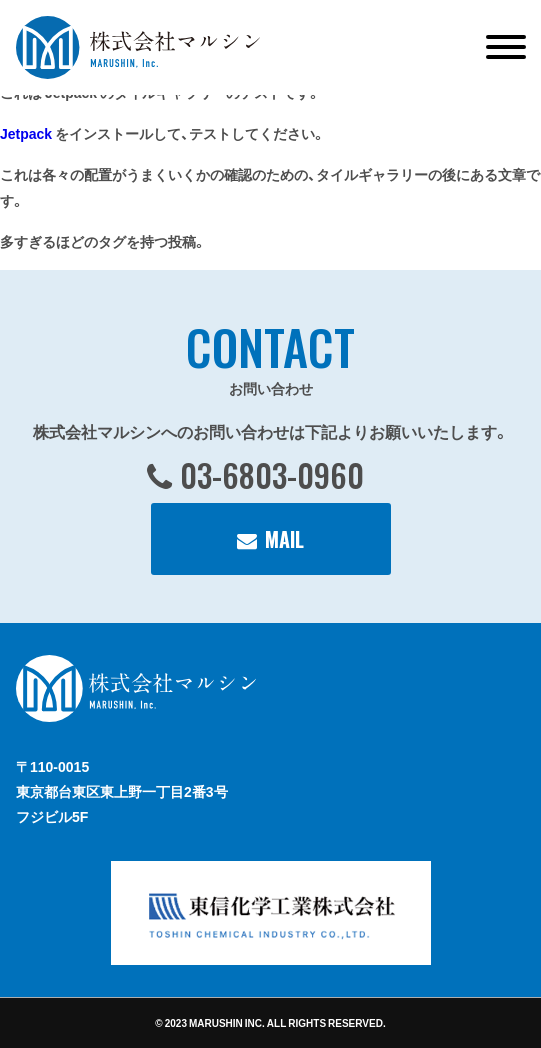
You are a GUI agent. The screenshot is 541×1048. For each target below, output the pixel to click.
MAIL (284, 539)
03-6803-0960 (272, 474)
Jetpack (26, 133)
